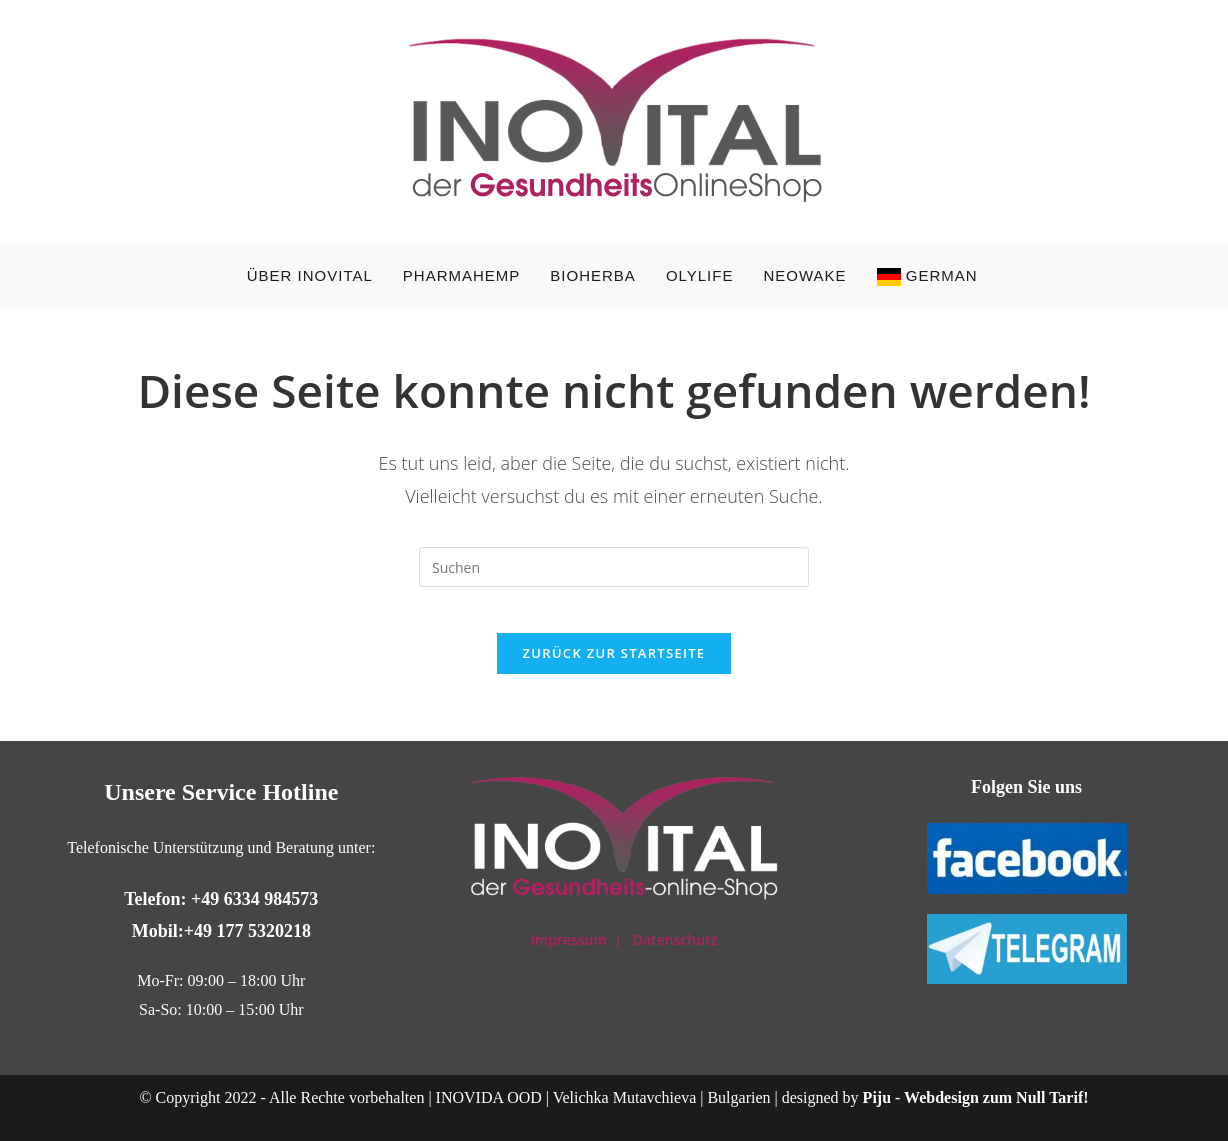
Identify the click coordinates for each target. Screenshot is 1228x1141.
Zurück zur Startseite (614, 668)
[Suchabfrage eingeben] (614, 567)
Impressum (570, 939)
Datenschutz (675, 939)
